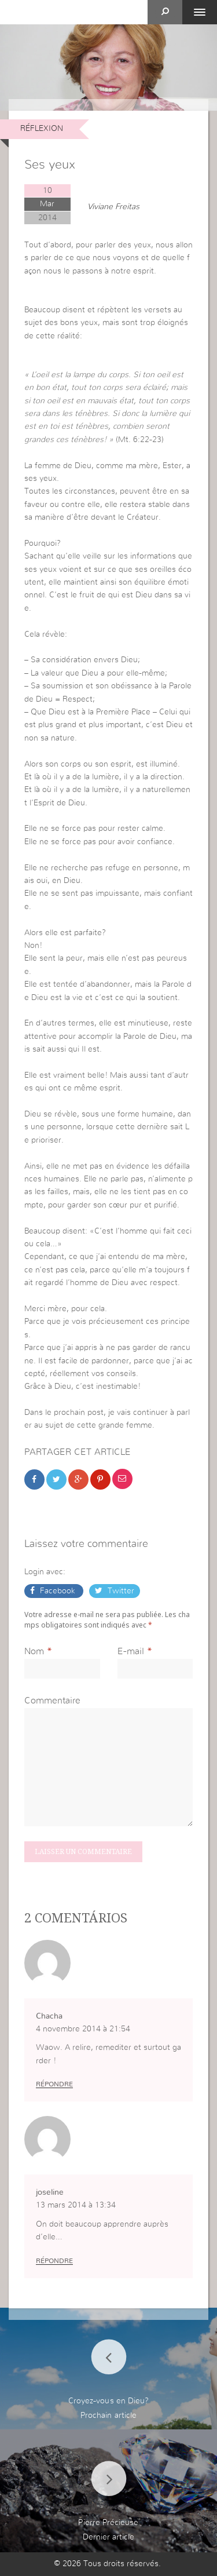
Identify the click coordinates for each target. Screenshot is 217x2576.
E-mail (130, 1651)
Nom (34, 1651)
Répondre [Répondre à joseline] (54, 2260)
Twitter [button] (119, 1591)
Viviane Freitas (113, 207)
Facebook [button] (58, 1591)
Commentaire (52, 1700)
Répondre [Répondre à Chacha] (54, 2084)
